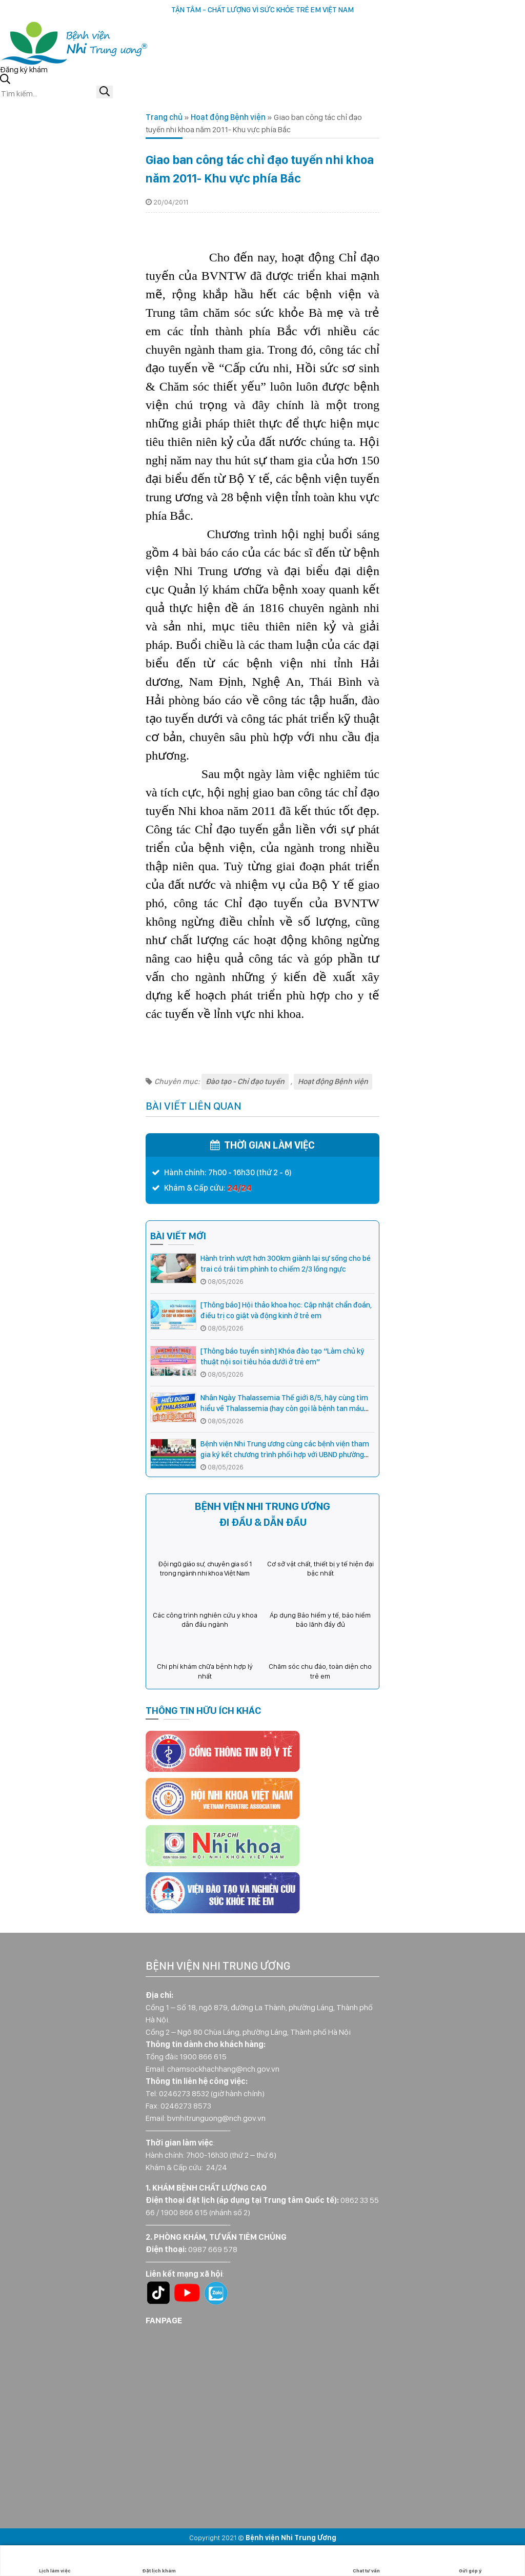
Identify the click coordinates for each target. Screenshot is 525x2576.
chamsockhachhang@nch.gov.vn (223, 2069)
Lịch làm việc (55, 2560)
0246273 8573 (185, 2106)
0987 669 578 (212, 2249)
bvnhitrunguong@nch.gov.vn (216, 2118)
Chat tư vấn (366, 2560)
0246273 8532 (184, 2093)
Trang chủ (164, 117)
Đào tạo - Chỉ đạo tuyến (245, 1081)
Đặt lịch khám (159, 2560)
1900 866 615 (203, 2056)
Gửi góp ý (470, 2560)
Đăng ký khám (24, 69)
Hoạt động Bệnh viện (228, 117)
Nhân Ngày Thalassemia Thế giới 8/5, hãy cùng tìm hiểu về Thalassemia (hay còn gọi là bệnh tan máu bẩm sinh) (284, 1408)
